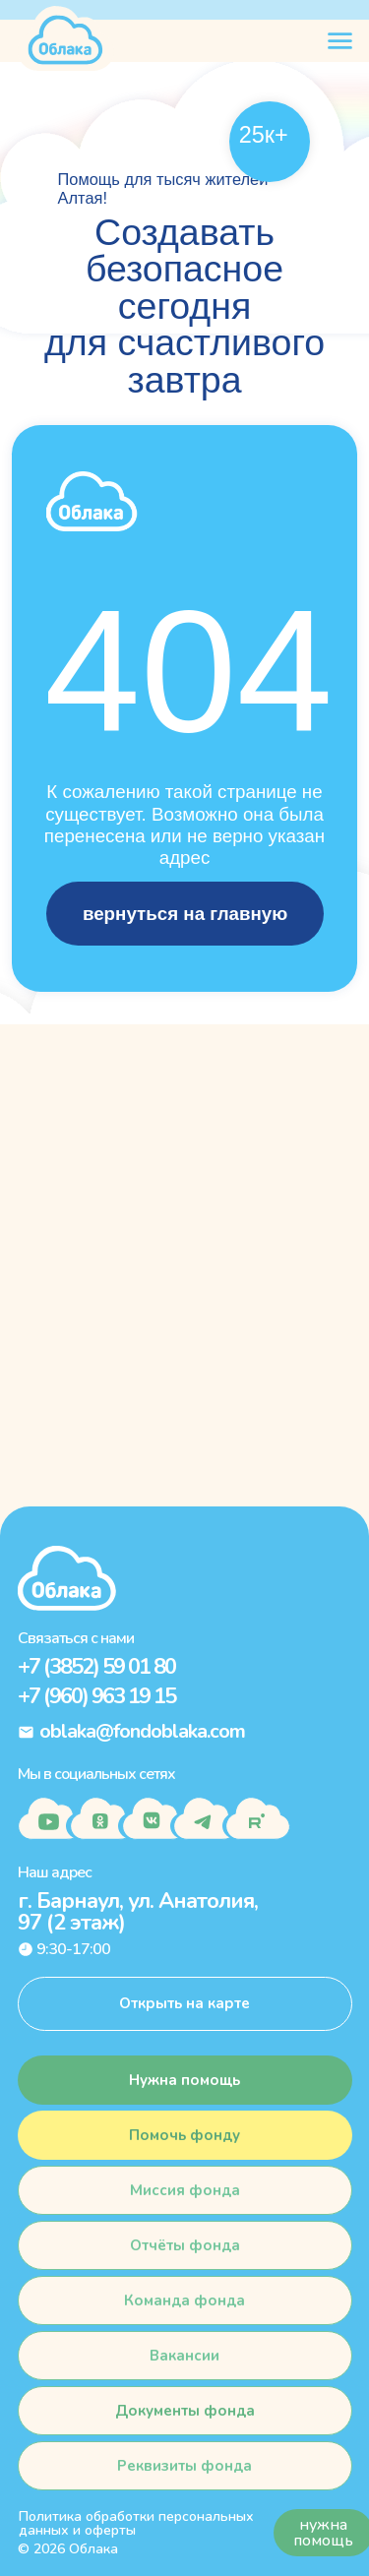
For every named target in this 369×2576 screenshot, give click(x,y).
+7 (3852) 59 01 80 (96, 1667)
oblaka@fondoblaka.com (142, 1731)
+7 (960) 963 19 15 (96, 1696)
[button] (185, 2135)
